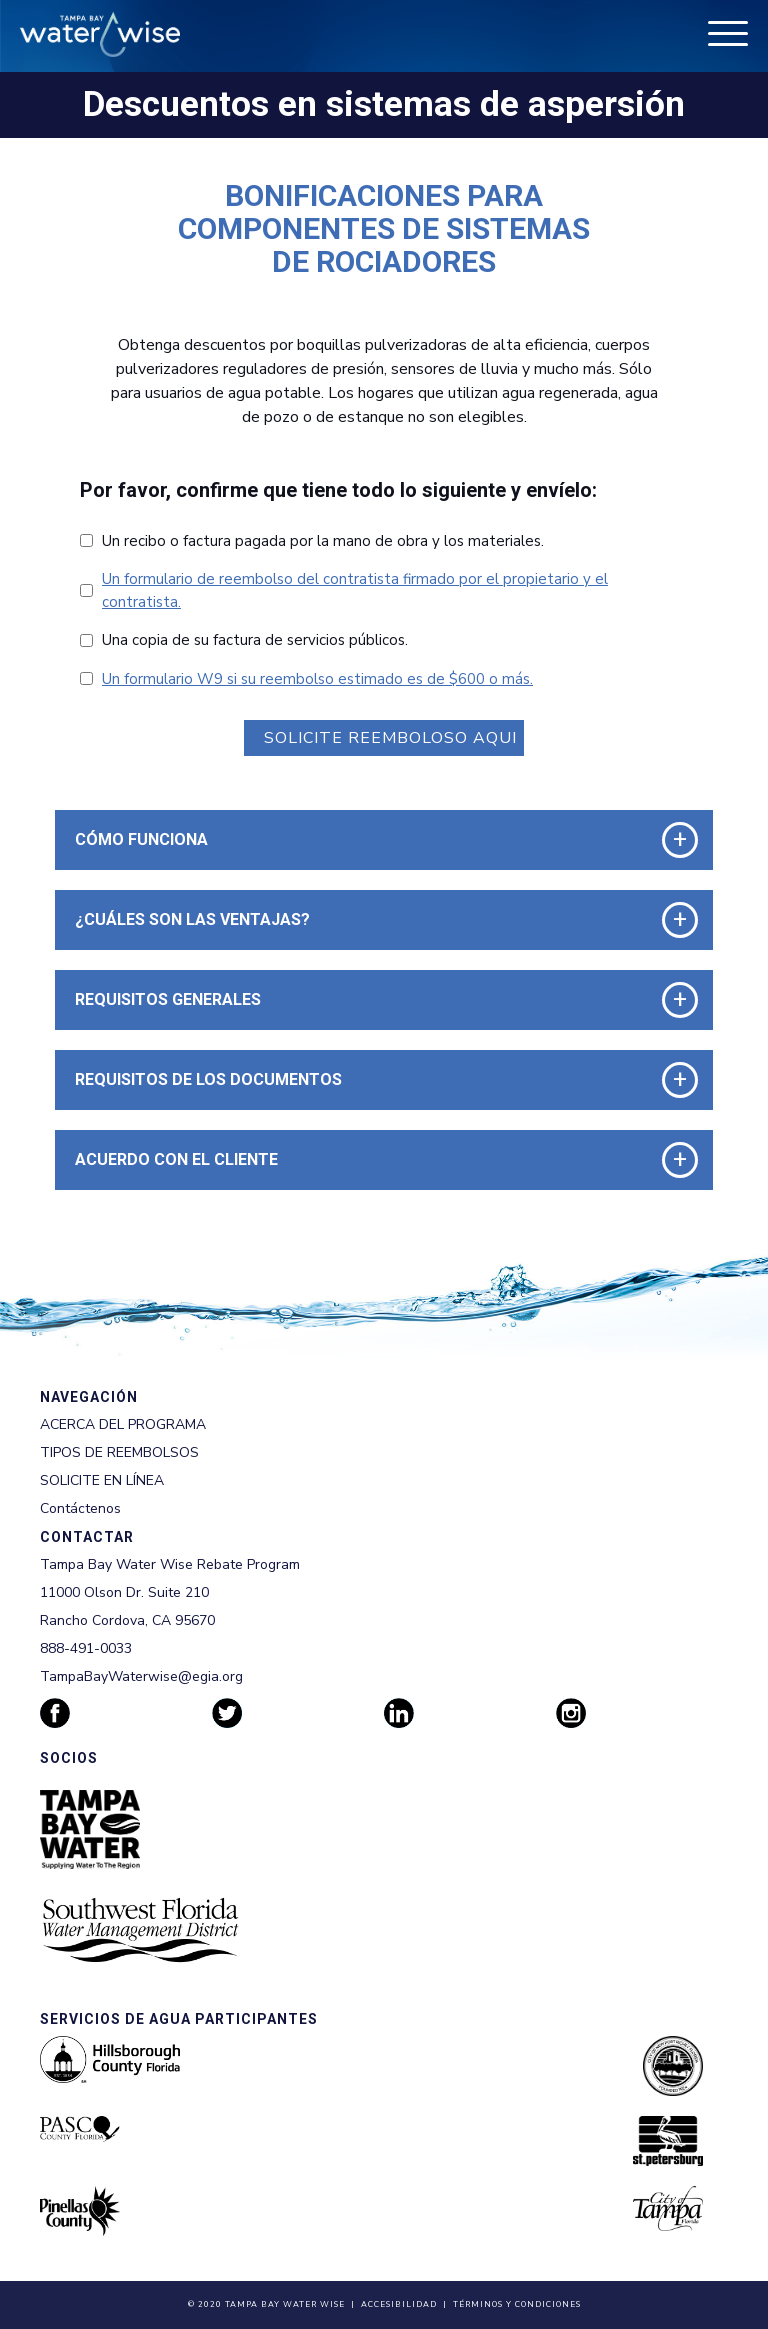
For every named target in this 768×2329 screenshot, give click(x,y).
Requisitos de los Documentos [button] (208, 1079)
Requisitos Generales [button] (168, 999)
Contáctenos (80, 1508)
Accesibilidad (399, 2304)
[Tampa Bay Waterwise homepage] (100, 34)
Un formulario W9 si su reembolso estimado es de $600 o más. (317, 679)
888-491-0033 (86, 1648)
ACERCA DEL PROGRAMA (123, 1424)
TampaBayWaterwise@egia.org (141, 1676)
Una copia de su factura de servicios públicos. (255, 640)
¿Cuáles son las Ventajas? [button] (192, 919)
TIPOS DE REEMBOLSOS (119, 1452)
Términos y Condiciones (517, 2304)
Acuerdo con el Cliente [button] (176, 1159)
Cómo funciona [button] (141, 839)
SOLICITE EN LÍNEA (102, 1480)
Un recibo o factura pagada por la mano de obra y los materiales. (323, 541)
